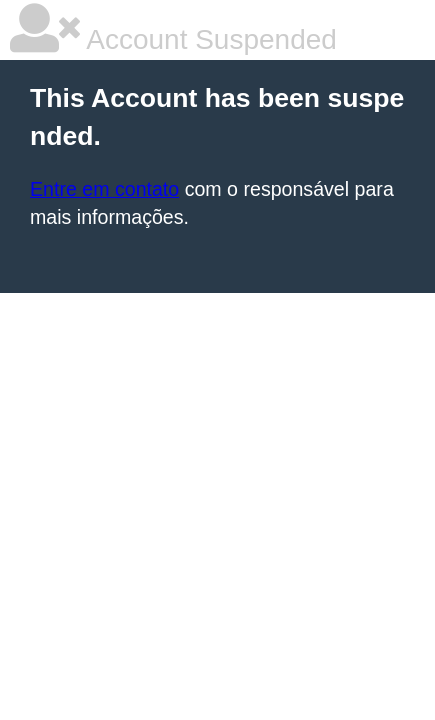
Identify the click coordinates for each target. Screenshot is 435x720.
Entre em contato (104, 189)
